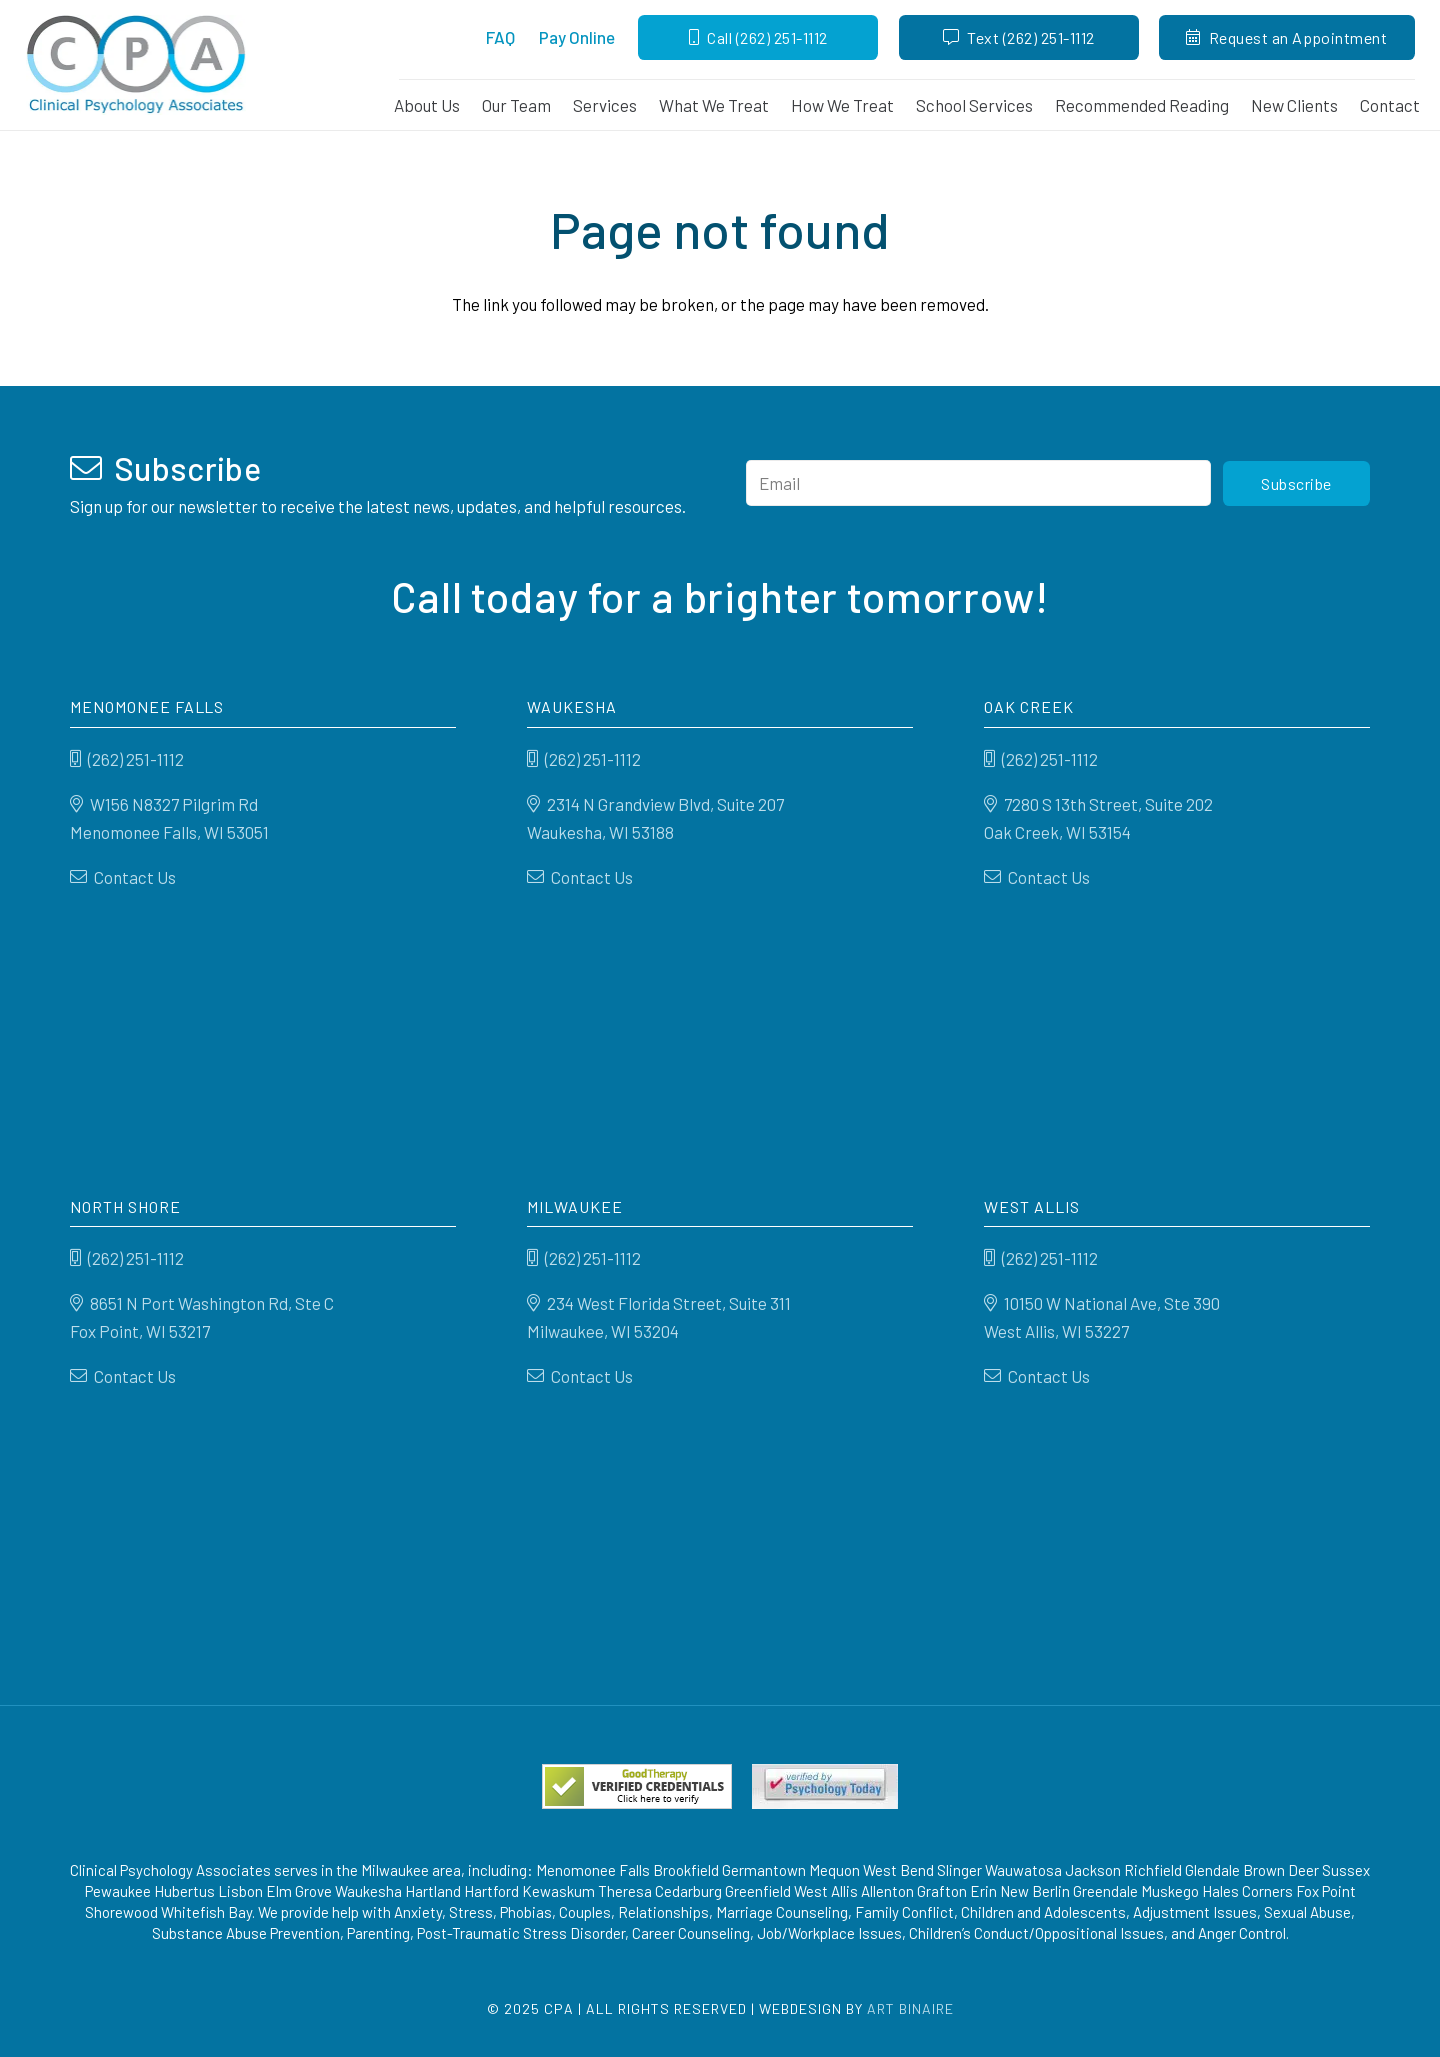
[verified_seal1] (637, 1786)
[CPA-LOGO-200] (136, 65)
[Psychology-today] (825, 1786)
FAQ (500, 37)
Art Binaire (910, 2008)
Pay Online (577, 37)
